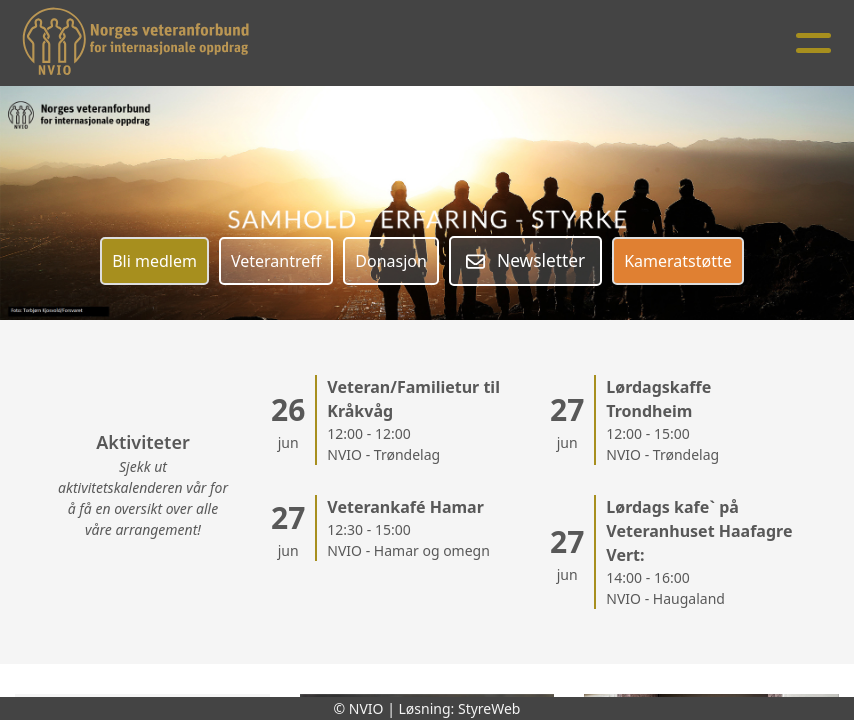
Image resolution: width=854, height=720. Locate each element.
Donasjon (391, 261)
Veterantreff (276, 261)
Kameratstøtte (678, 261)
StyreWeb (489, 708)
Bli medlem (154, 261)
